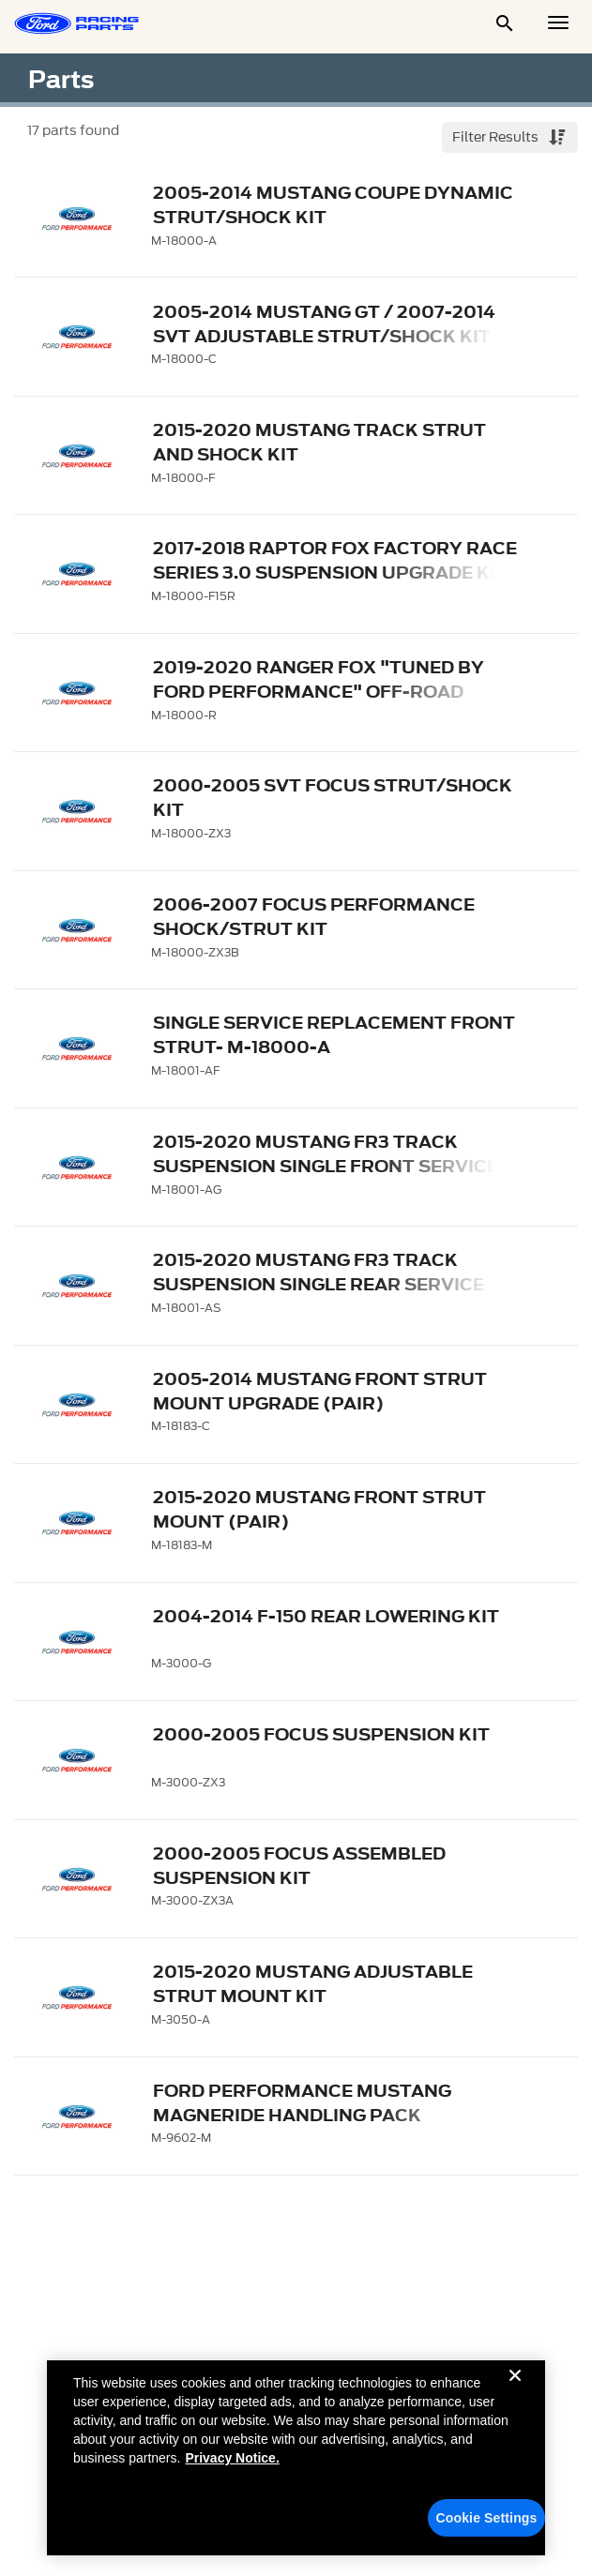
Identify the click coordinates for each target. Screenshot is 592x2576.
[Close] (515, 2399)
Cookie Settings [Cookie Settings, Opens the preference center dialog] (487, 2527)
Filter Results (496, 137)
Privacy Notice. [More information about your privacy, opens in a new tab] (232, 2467)
